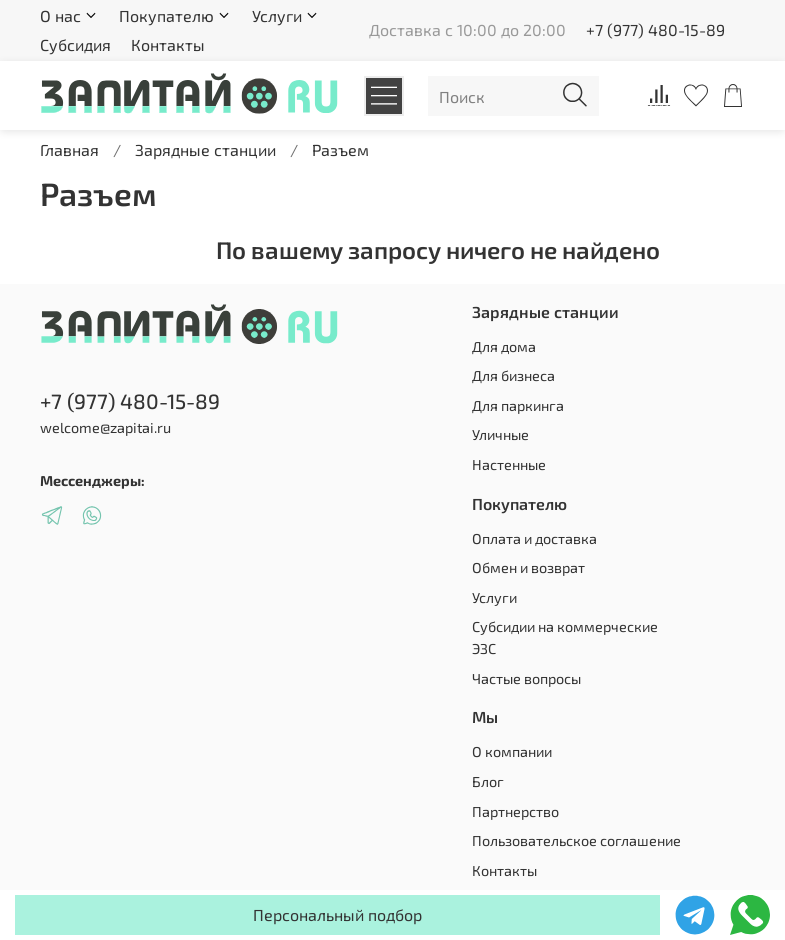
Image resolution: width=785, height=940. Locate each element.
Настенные (509, 464)
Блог (488, 781)
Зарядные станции (205, 149)
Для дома (504, 346)
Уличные (500, 434)
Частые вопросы (526, 678)
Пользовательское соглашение (576, 840)
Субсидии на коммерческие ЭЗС (565, 637)
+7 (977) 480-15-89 (655, 29)
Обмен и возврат (528, 567)
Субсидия (75, 44)
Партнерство (515, 811)
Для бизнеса (513, 375)
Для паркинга (518, 405)
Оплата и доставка (534, 538)
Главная (69, 149)
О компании (512, 751)
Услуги (494, 597)
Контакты (168, 44)
